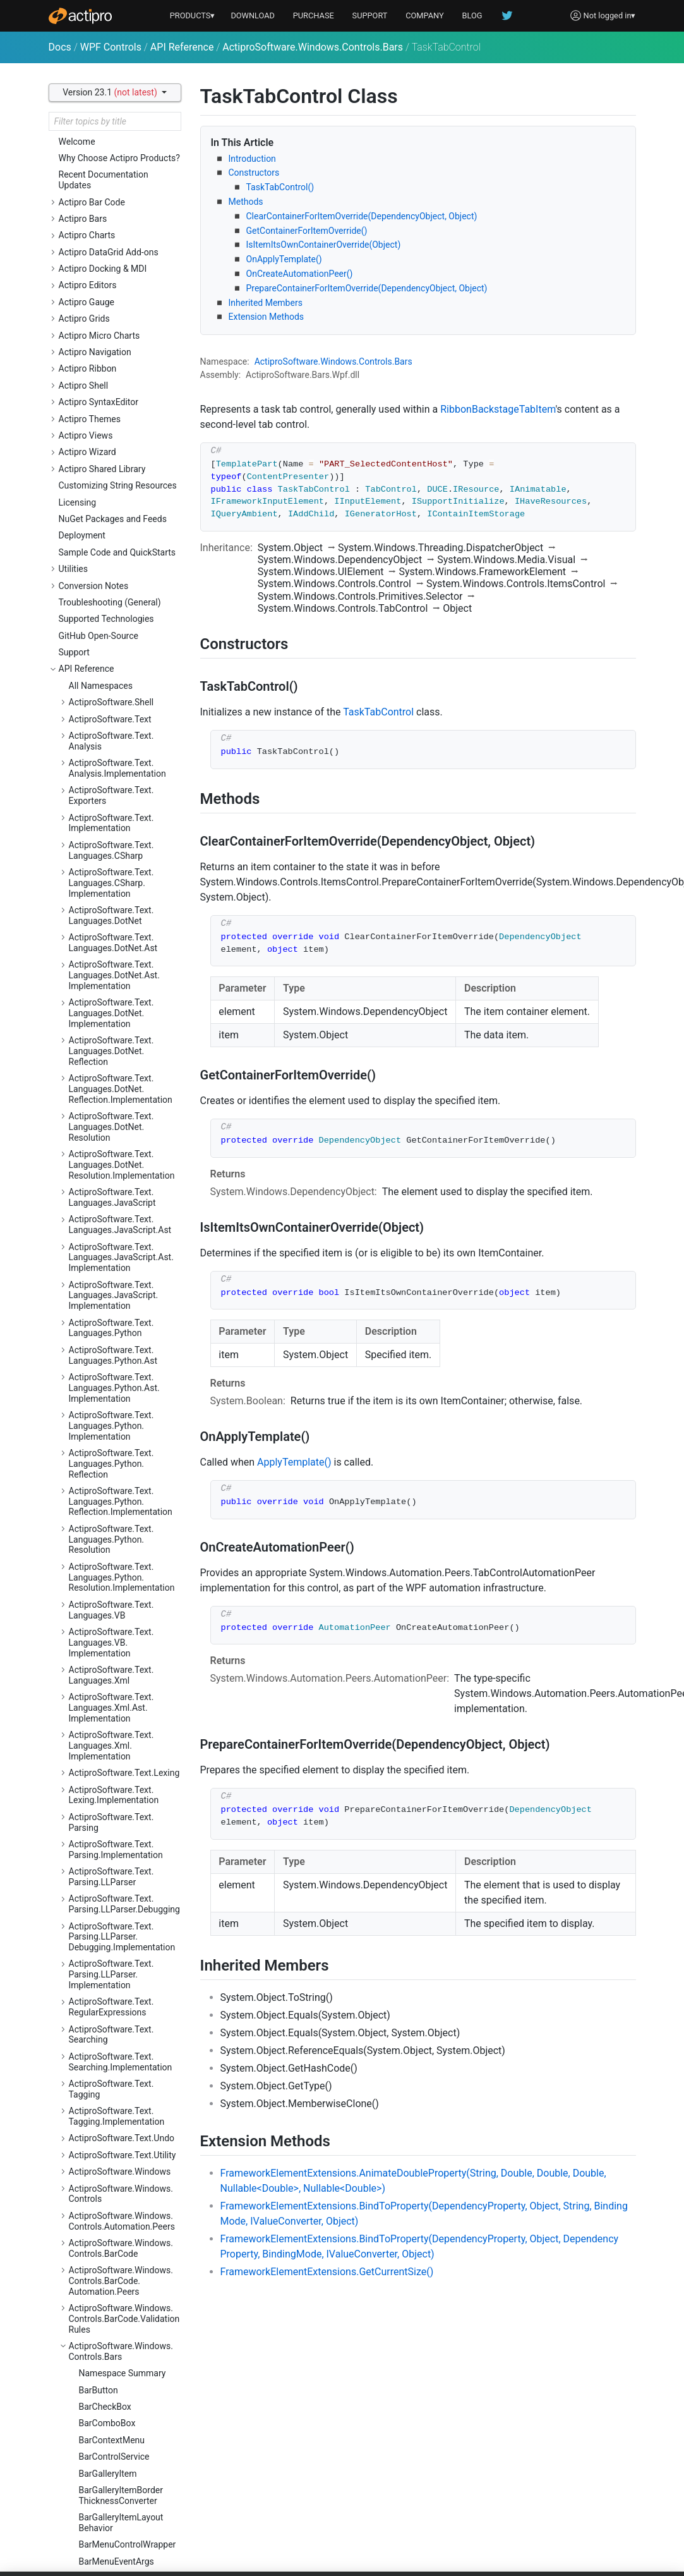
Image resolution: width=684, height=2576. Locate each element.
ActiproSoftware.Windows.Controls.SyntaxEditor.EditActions (121, 2328)
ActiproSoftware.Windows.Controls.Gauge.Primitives (121, 1307)
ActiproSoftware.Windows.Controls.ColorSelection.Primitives (121, 797)
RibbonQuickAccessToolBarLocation (126, 230)
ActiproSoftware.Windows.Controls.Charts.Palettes (121, 709)
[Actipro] (80, 15)
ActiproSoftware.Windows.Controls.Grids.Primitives (121, 1399)
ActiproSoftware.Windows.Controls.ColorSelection (121, 764)
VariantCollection (113, 497)
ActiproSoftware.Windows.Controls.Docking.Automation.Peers (121, 889)
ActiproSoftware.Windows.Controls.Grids (121, 1334)
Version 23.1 (111, 92)
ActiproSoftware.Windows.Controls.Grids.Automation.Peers (122, 1367)
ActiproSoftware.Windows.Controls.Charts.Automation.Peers (125, 677)
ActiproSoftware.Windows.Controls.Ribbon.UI (121, 2051)
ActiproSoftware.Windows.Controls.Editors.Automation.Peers (121, 1020)
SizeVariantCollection (121, 413)
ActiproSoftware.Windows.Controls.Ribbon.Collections (123, 1893)
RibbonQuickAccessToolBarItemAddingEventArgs (128, 203)
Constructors (254, 172)
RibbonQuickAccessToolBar (126, 148)
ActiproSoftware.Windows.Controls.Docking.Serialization (121, 954)
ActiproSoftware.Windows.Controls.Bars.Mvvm (121, 590)
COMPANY (424, 15)
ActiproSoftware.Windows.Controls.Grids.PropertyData (124, 1426)
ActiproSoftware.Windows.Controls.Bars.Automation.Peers (121, 557)
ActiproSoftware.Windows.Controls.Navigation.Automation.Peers (121, 1666)
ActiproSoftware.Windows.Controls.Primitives (121, 1774)
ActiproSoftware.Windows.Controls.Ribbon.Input (121, 2024)
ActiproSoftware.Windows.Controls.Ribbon (121, 1828)
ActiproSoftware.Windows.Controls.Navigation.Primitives (121, 1704)
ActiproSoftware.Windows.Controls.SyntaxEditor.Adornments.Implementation (121, 2209)
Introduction (252, 159)
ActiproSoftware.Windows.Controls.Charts (121, 644)
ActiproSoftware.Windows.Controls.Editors (121, 986)
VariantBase (102, 480)
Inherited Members (266, 303)
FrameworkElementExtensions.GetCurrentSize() (327, 2272)
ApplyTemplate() (294, 1462)
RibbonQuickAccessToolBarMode (126, 257)
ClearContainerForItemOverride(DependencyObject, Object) (361, 216)
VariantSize (101, 530)
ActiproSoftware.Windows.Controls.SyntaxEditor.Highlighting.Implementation (125, 2404)
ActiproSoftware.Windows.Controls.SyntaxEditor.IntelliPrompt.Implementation (123, 2556)
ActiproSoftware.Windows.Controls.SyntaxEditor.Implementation (121, 2442)
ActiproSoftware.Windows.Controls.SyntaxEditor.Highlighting (121, 2366)
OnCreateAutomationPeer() (299, 274)
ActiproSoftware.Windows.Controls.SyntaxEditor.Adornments (121, 2166)
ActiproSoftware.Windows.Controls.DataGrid (121, 829)
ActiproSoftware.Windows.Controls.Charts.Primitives (121, 737)
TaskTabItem (104, 463)
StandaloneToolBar (116, 430)
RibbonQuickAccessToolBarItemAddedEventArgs (127, 176)
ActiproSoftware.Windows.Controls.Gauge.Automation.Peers (125, 1275)
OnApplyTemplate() (284, 259)
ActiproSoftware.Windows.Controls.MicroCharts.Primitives (121, 1601)
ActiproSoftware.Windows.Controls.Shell (121, 2079)
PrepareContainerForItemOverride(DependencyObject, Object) (367, 288)
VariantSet (99, 513)
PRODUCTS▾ (192, 15)
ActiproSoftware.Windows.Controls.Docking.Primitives (123, 921)
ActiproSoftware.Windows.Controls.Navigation (121, 1633)
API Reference (182, 47)
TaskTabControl (110, 446)
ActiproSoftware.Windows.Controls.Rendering (121, 1801)
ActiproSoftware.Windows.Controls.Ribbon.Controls (121, 1921)
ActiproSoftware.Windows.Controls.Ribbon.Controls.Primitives (121, 1954)
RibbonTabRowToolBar (124, 330)
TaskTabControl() (280, 187)
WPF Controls (110, 47)
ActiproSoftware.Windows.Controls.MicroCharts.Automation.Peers (121, 1525)
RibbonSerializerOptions (126, 296)
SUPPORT (370, 15)
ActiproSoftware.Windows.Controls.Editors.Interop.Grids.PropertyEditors (121, 1134)
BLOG (472, 15)
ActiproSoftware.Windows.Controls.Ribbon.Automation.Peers (121, 1861)
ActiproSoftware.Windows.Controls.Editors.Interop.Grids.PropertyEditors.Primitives (121, 1177)
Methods (246, 202)
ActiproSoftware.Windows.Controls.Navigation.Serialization (121, 1742)
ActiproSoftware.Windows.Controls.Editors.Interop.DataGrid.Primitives (121, 1096)
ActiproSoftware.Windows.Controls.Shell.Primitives (121, 2106)
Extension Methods (266, 317)
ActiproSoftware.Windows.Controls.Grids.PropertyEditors (121, 1459)
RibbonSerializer (111, 280)
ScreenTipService (113, 380)
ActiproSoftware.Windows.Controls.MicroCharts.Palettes (121, 1563)
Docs (60, 47)
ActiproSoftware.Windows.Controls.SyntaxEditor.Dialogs (121, 2290)
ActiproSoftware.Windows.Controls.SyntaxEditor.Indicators (121, 2480)
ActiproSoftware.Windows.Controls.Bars (312, 47)
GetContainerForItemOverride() (307, 231)
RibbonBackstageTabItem (497, 409)
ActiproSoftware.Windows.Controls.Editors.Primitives (121, 1214)
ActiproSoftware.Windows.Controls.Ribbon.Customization (121, 1992)
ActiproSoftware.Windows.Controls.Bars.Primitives (121, 617)
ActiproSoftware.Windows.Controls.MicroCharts (121, 1491)
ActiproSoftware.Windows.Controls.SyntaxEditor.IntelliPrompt (123, 2518)
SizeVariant (101, 396)
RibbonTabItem (109, 313)
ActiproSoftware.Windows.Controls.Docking (121, 856)
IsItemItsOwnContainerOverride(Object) (323, 245)
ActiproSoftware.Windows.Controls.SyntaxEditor (121, 2133)
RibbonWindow (108, 346)
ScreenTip (98, 363)
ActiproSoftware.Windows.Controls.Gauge (121, 1242)
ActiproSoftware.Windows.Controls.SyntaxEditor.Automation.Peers (121, 2252)
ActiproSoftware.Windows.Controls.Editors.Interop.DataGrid (121, 1058)
